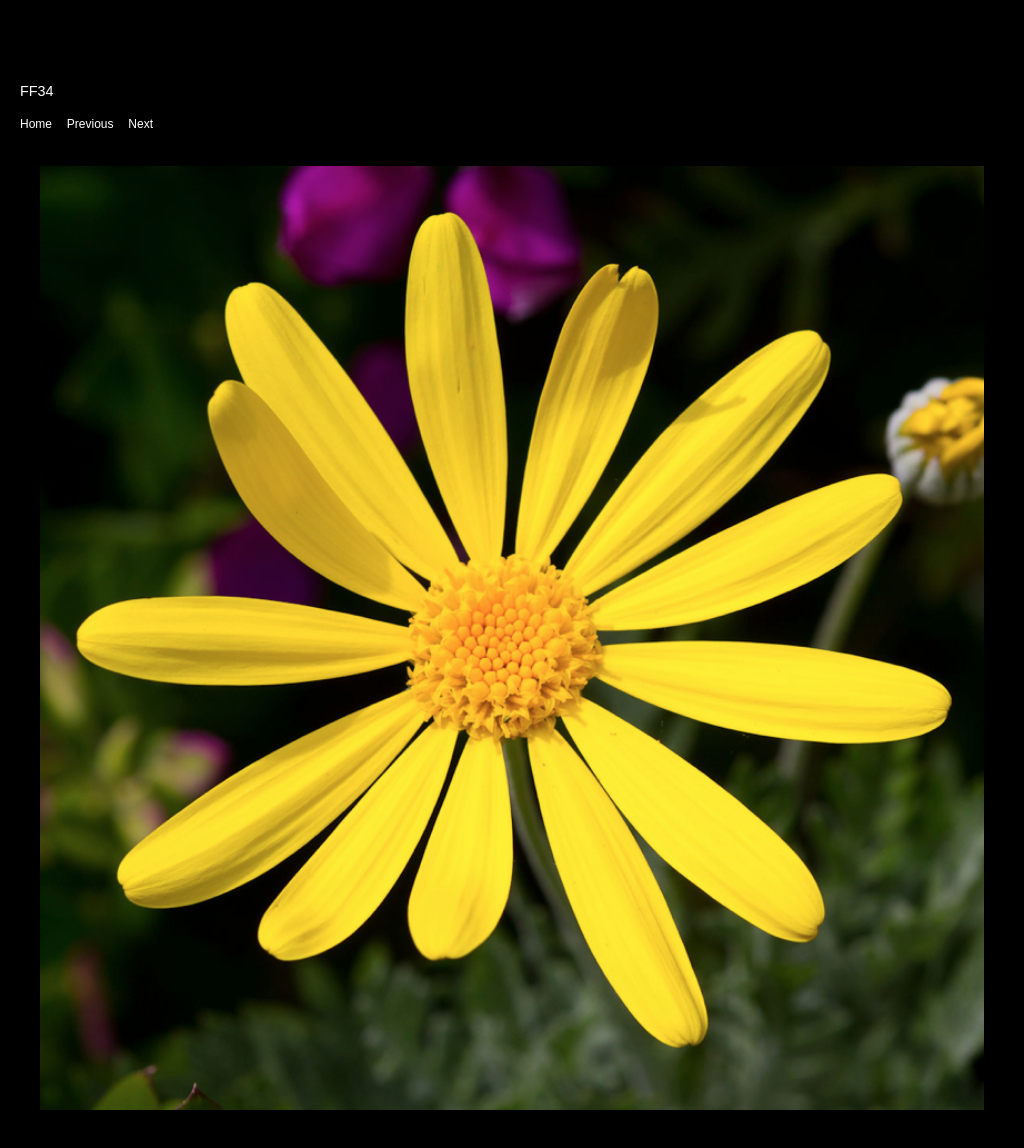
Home (36, 124)
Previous (90, 124)
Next (140, 124)
